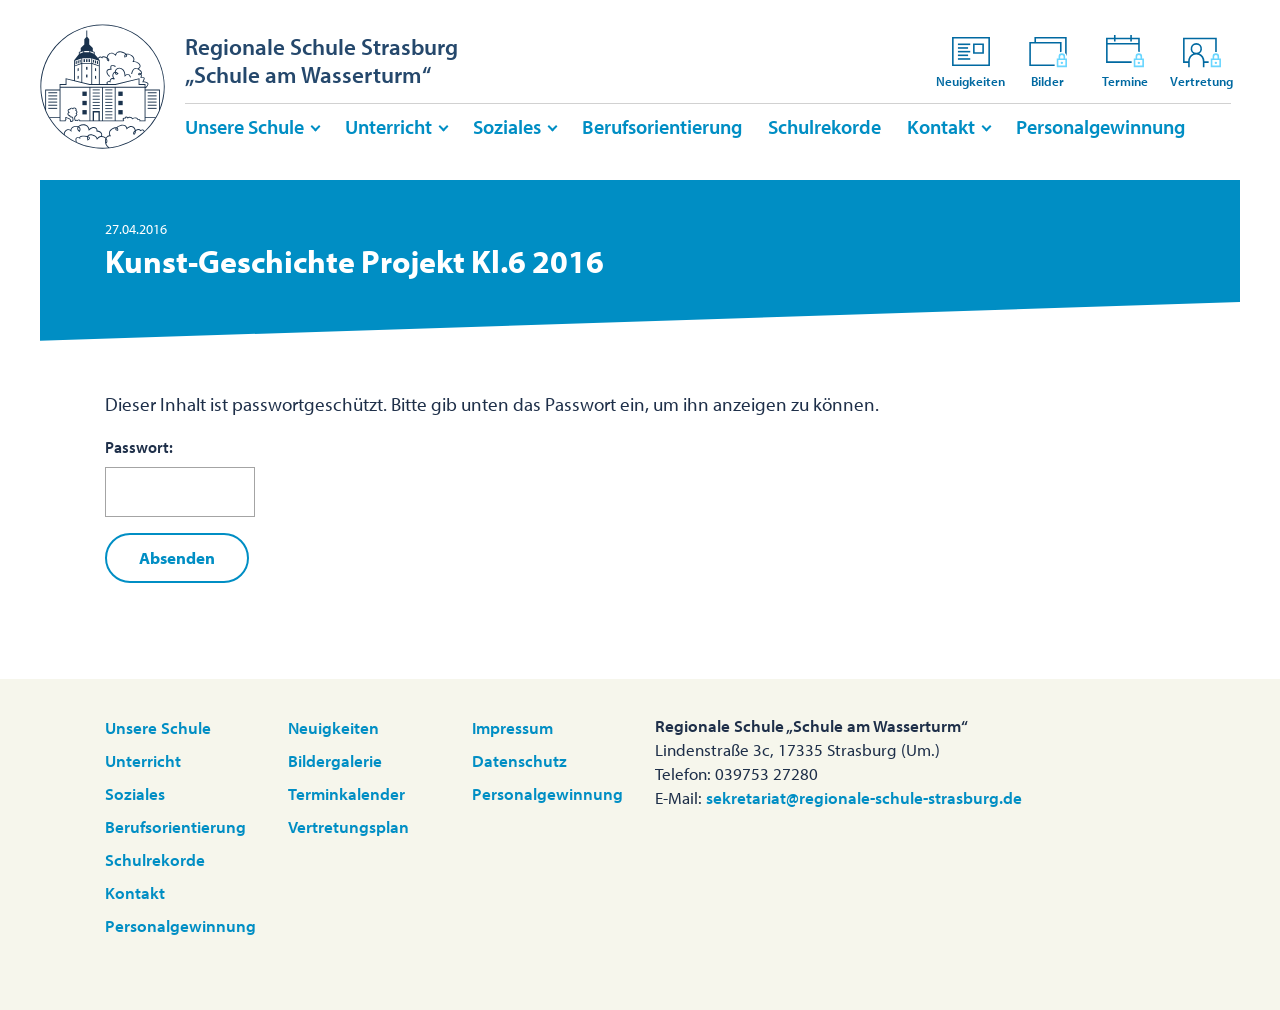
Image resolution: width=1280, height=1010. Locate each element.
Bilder (1048, 60)
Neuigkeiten (970, 60)
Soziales (507, 126)
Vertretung (1201, 60)
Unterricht (388, 126)
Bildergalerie (335, 760)
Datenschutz (519, 760)
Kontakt (941, 126)
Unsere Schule (244, 126)
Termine (1125, 60)
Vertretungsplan (348, 826)
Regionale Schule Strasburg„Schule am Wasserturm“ (321, 60)
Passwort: (180, 477)
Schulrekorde (824, 126)
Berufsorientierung (662, 126)
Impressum (512, 727)
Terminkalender (346, 793)
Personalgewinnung (1100, 126)
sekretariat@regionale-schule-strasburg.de (864, 797)
